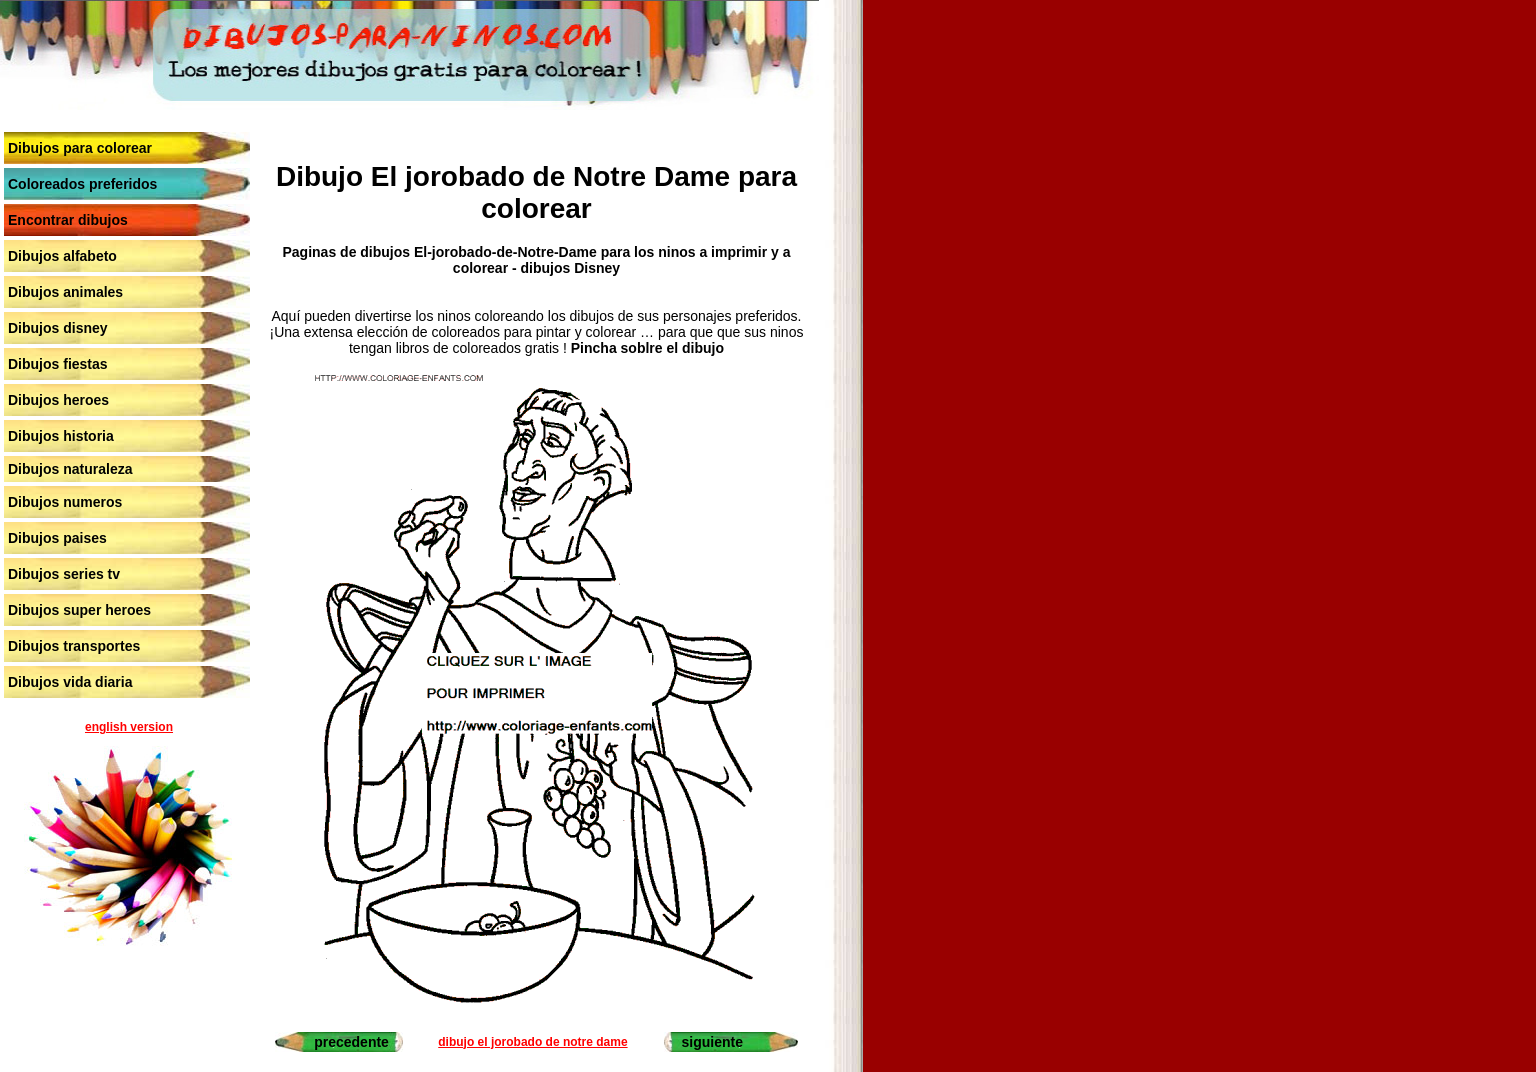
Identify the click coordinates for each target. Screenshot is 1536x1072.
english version (129, 727)
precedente (351, 1042)
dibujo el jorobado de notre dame (532, 1042)
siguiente (712, 1042)
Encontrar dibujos (68, 220)
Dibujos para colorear (80, 148)
